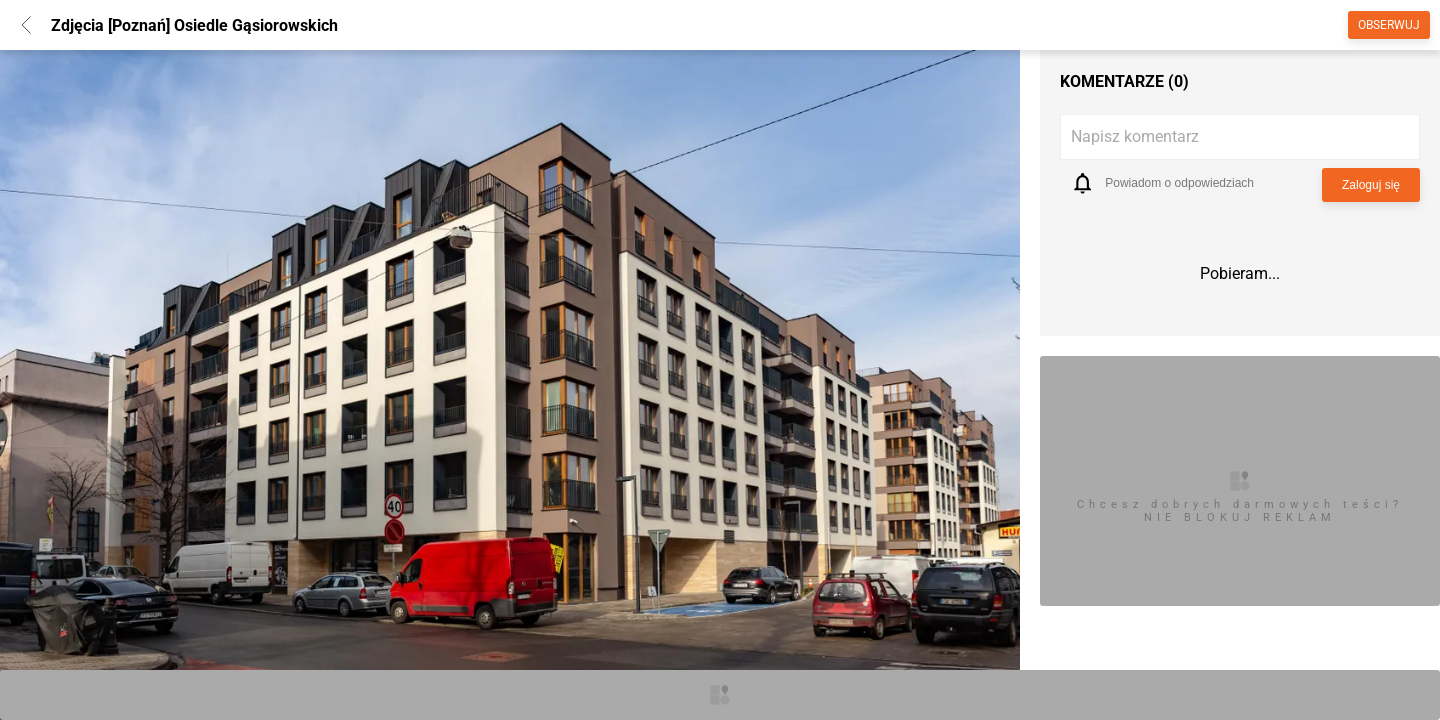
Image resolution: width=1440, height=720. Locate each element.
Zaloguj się (1371, 185)
